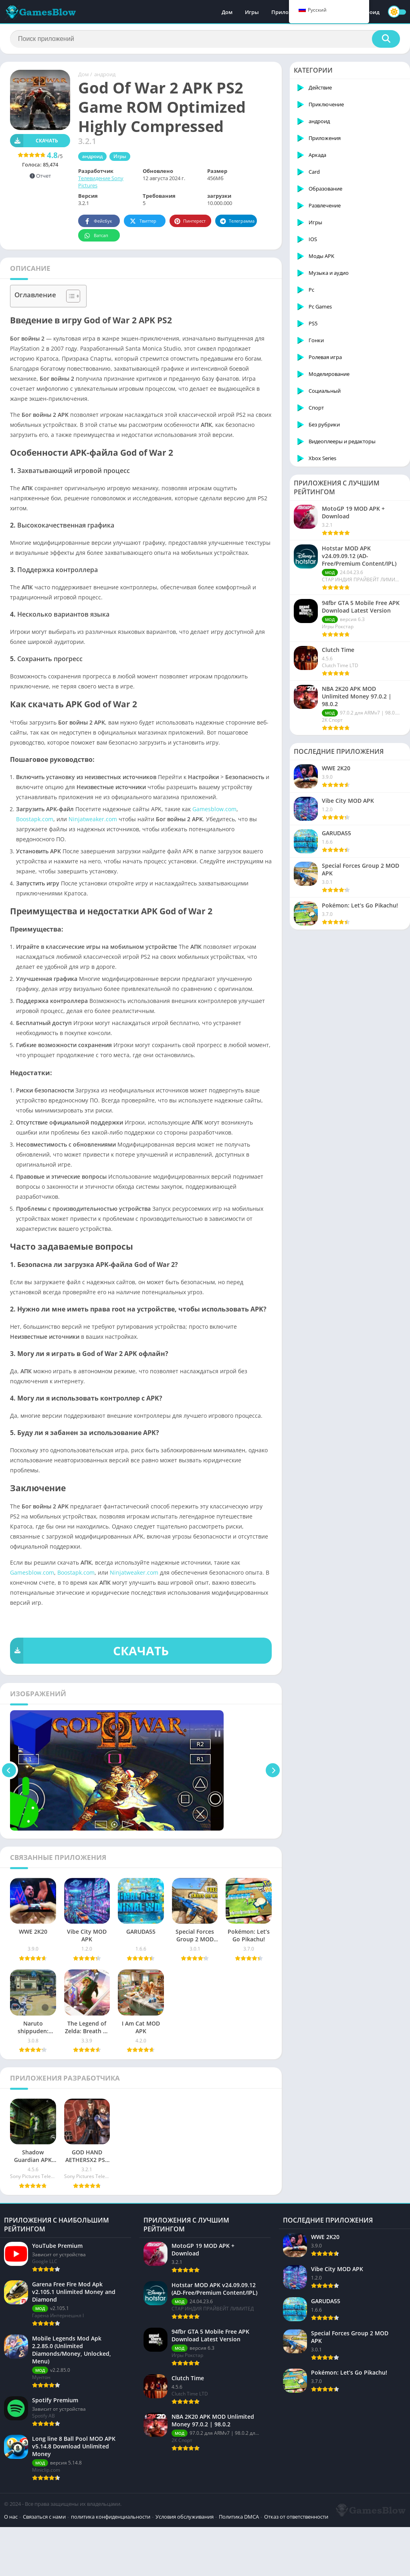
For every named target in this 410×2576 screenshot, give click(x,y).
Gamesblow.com (214, 809)
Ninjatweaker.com (93, 819)
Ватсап (95, 235)
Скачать (34, 140)
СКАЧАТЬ (89, 1651)
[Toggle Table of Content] (69, 296)
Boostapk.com (34, 819)
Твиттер (142, 221)
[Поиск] (205, 39)
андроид (104, 74)
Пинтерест (190, 221)
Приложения (288, 12)
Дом (227, 12)
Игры (252, 12)
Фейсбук (97, 221)
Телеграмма (237, 221)
